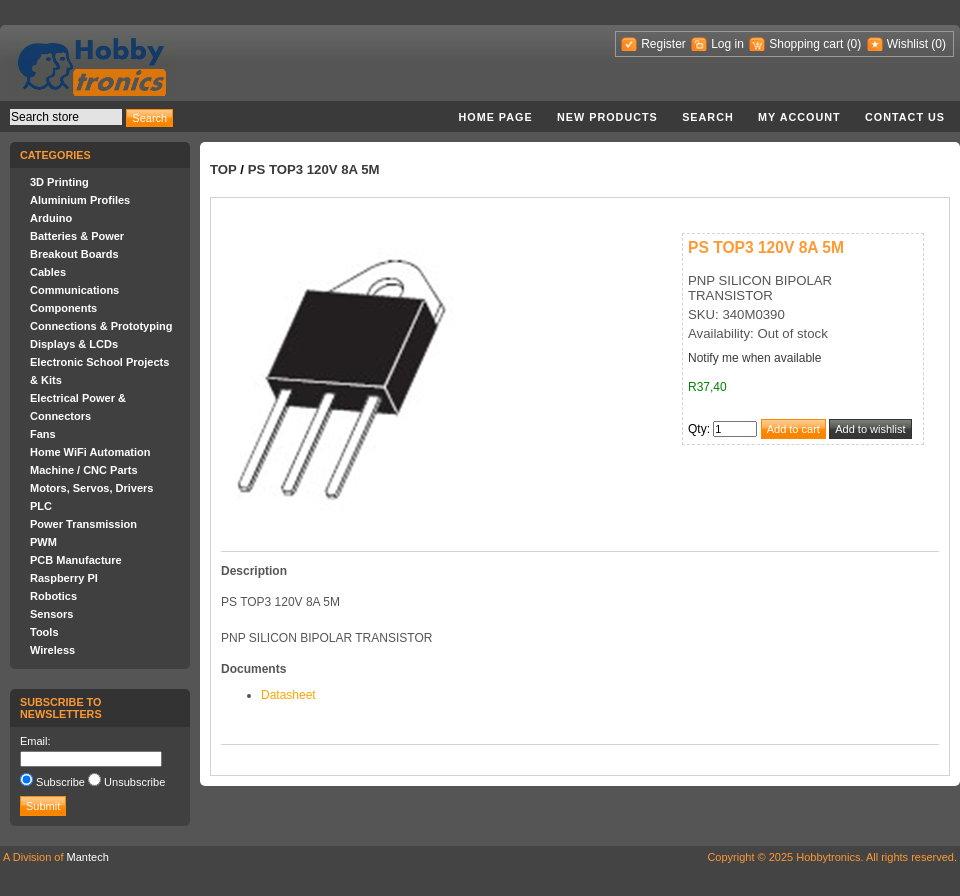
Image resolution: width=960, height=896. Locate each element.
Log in (727, 44)
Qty (697, 429)
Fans (43, 434)
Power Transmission (83, 524)
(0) (854, 44)
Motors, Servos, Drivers (92, 488)
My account (799, 117)
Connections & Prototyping (101, 326)
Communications (74, 290)
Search (708, 117)
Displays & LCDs (74, 344)
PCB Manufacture (76, 560)
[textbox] (66, 117)
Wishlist (907, 44)
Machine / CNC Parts (84, 470)
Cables (48, 272)
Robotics (53, 596)
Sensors (51, 614)
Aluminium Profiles (80, 200)
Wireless (52, 650)
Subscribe (60, 782)
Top (223, 169)
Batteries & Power (77, 236)
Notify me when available (754, 358)
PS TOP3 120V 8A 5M (314, 169)
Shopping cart (806, 44)
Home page (495, 117)
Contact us (905, 117)
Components (63, 308)
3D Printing (59, 182)
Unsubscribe (134, 782)
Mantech (88, 857)
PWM (43, 542)
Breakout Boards (74, 254)
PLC (41, 506)
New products (607, 117)
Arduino (51, 218)
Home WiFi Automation (90, 452)
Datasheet (288, 695)
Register (663, 44)
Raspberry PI (64, 578)
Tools (44, 632)
